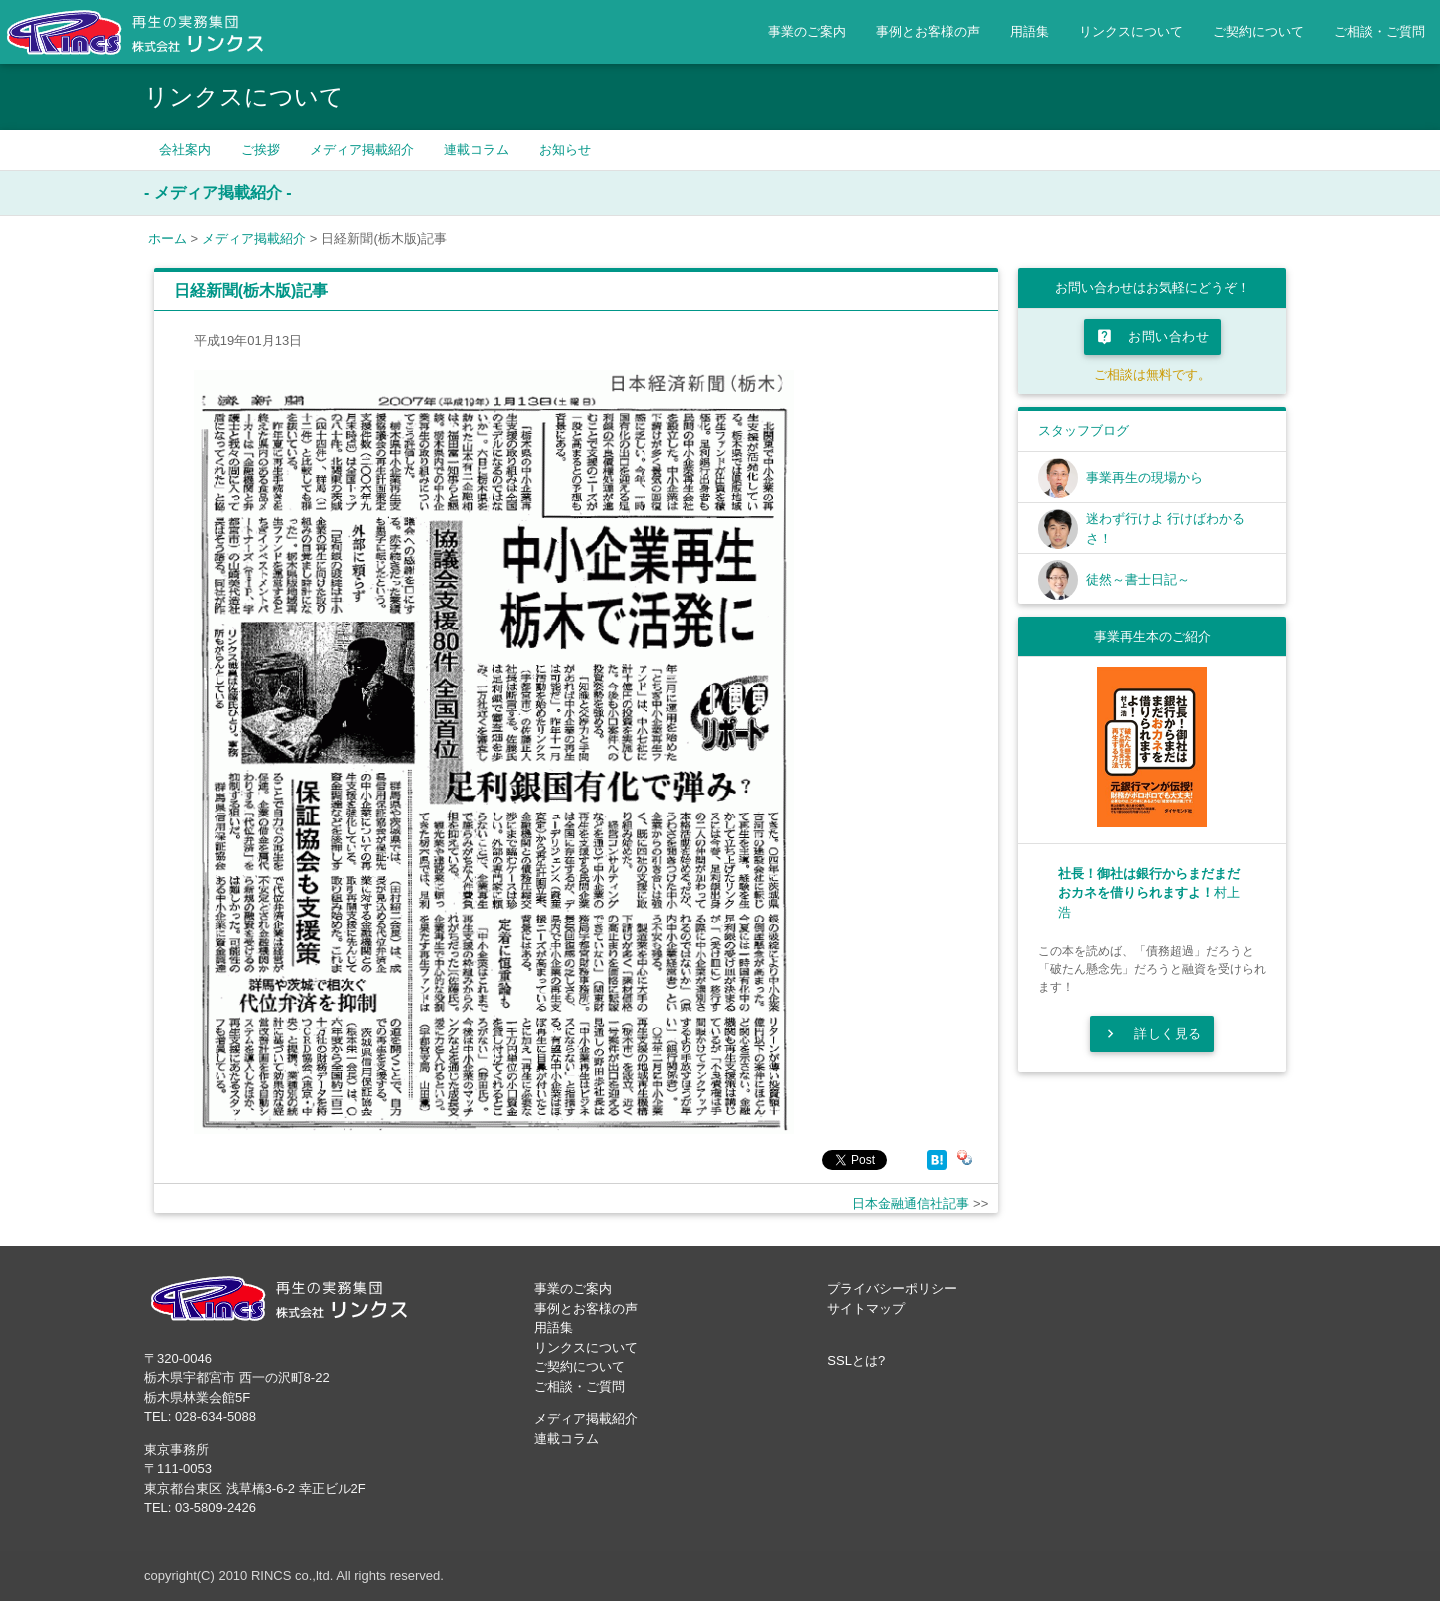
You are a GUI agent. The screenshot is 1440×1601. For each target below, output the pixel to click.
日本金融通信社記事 (910, 1203)
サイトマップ (866, 1308)
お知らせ (565, 149)
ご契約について (1258, 31)
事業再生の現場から (1144, 477)
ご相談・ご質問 (1379, 31)
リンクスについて (1131, 31)
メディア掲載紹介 (362, 149)
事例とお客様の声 (928, 31)
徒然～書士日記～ (1138, 579)
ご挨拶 (260, 149)
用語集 (1029, 31)
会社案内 (185, 149)
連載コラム (476, 149)
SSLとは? (856, 1360)
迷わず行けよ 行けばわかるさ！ (1166, 528)
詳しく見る (1152, 1034)
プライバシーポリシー (892, 1288)
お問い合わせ (1152, 337)
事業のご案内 (807, 31)
